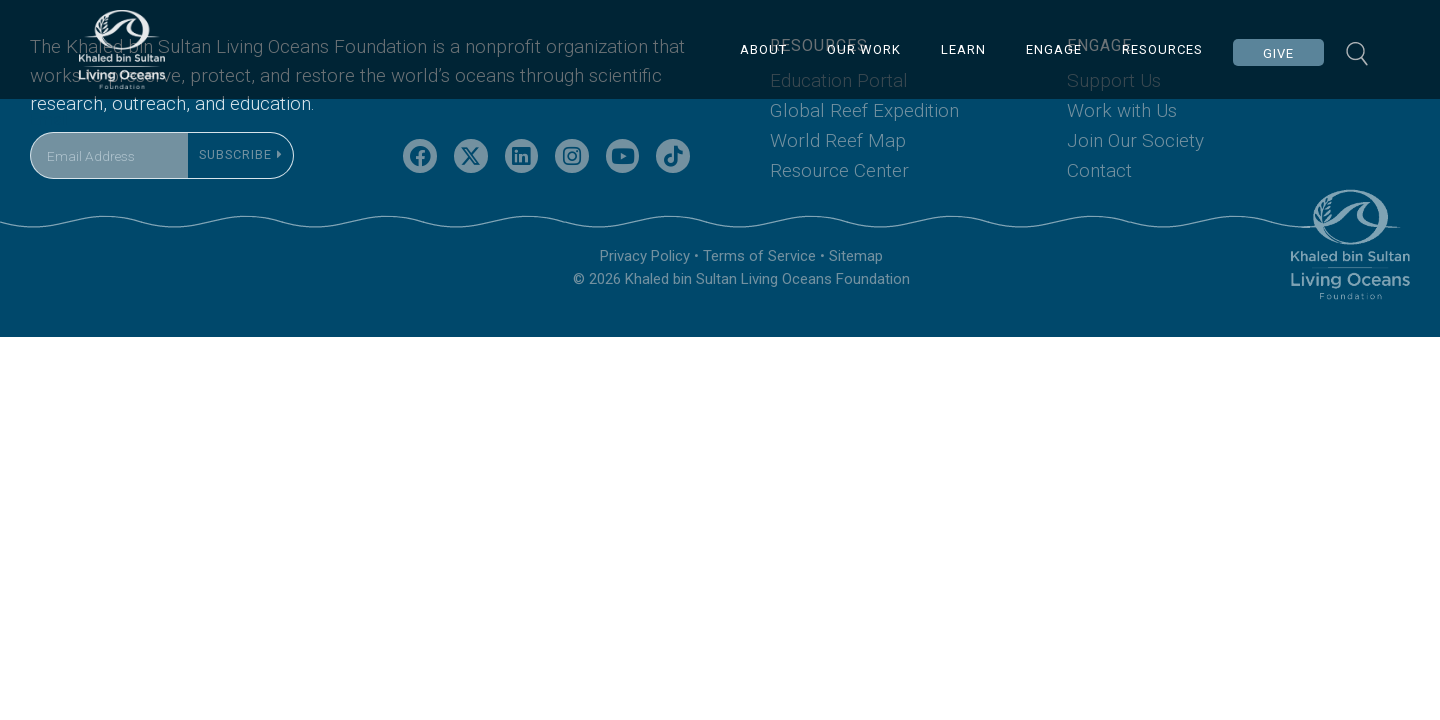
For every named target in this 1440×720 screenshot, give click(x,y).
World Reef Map (838, 173)
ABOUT (765, 49)
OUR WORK (866, 49)
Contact (1099, 202)
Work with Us (1122, 143)
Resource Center (839, 202)
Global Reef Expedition (864, 143)
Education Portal (839, 113)
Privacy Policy (645, 289)
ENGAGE (1056, 49)
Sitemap (856, 289)
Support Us (1114, 113)
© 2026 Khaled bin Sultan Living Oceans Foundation (741, 312)
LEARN (965, 49)
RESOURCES (1164, 49)
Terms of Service (759, 289)
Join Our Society (1135, 173)
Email (49, 152)
